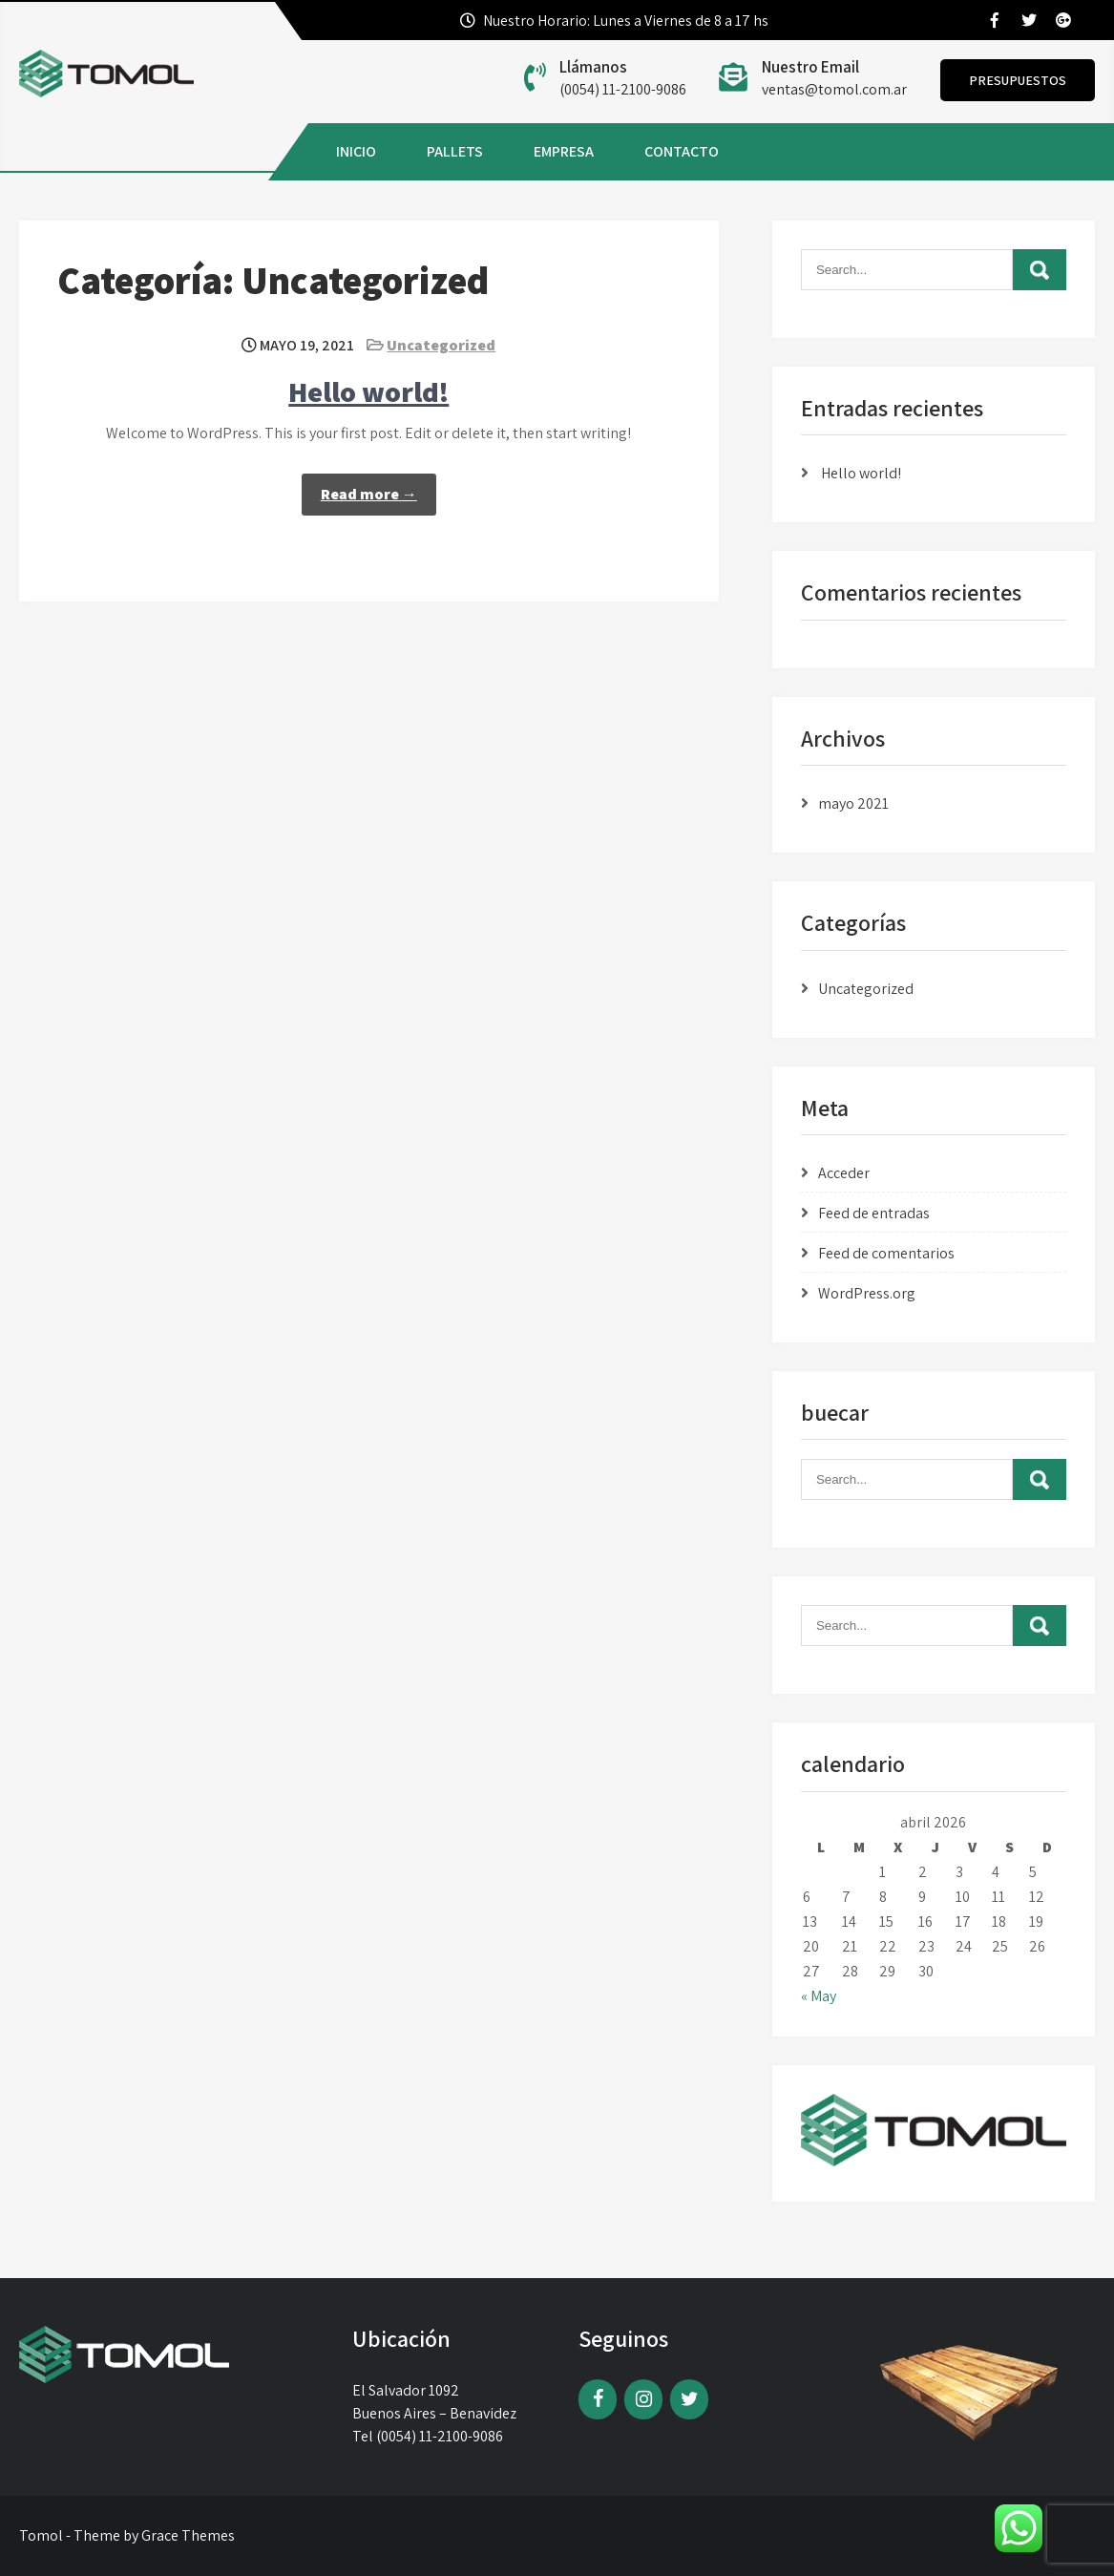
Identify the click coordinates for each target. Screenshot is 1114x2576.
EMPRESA (564, 151)
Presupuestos (1017, 80)
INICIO (356, 151)
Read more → (369, 494)
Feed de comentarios (886, 1253)
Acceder (844, 1173)
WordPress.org (866, 1293)
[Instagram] (643, 2399)
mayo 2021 (853, 803)
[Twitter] (689, 2399)
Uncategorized (441, 345)
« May (818, 1996)
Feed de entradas (874, 1213)
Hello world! (368, 391)
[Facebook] (597, 2399)
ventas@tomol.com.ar (834, 89)
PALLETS (455, 151)
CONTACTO (681, 151)
